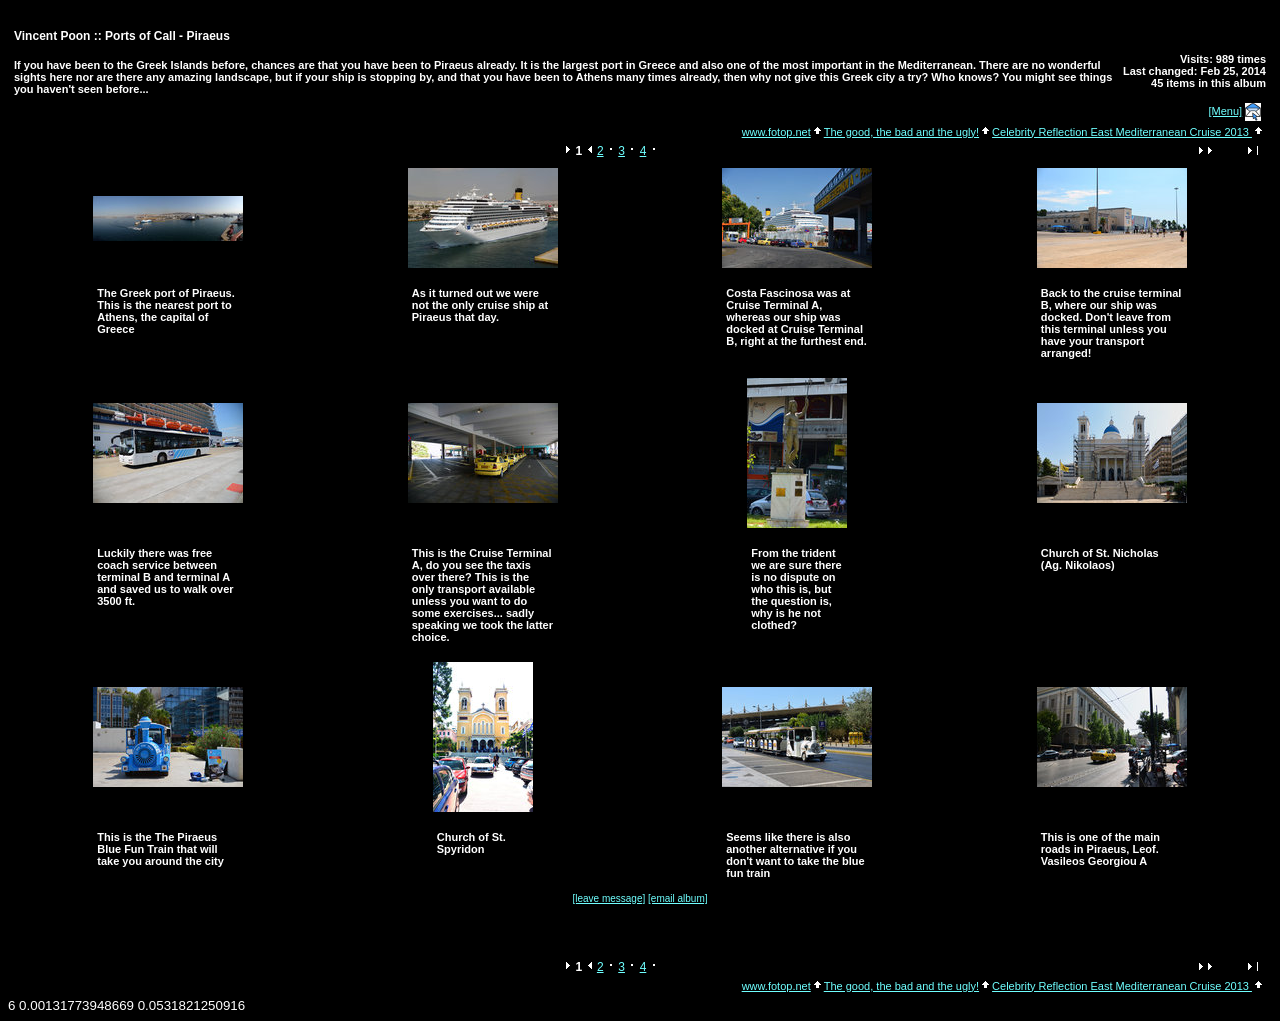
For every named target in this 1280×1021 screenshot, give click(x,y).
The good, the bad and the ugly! (901, 132)
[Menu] (1226, 111)
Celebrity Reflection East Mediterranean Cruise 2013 (1122, 132)
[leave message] (608, 898)
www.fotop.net (776, 132)
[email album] (677, 898)
